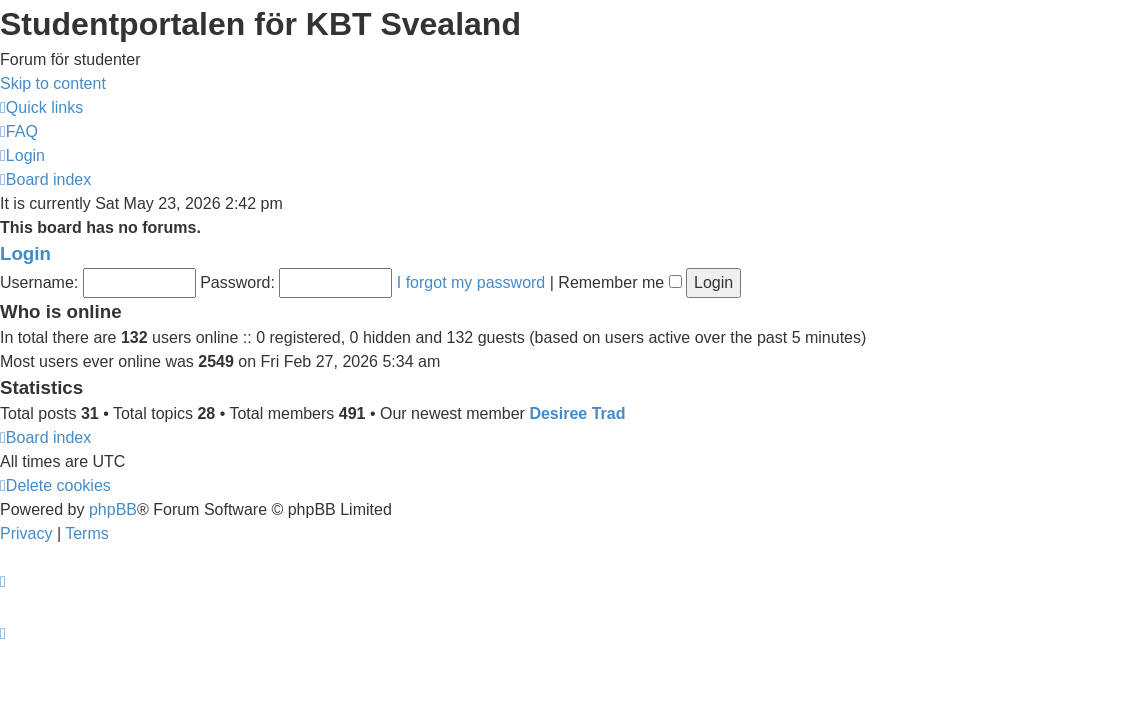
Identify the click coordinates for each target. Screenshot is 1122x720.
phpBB (113, 509)
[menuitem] (19, 131)
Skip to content (53, 83)
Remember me (619, 282)
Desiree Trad (577, 413)
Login (25, 253)
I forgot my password (471, 282)
